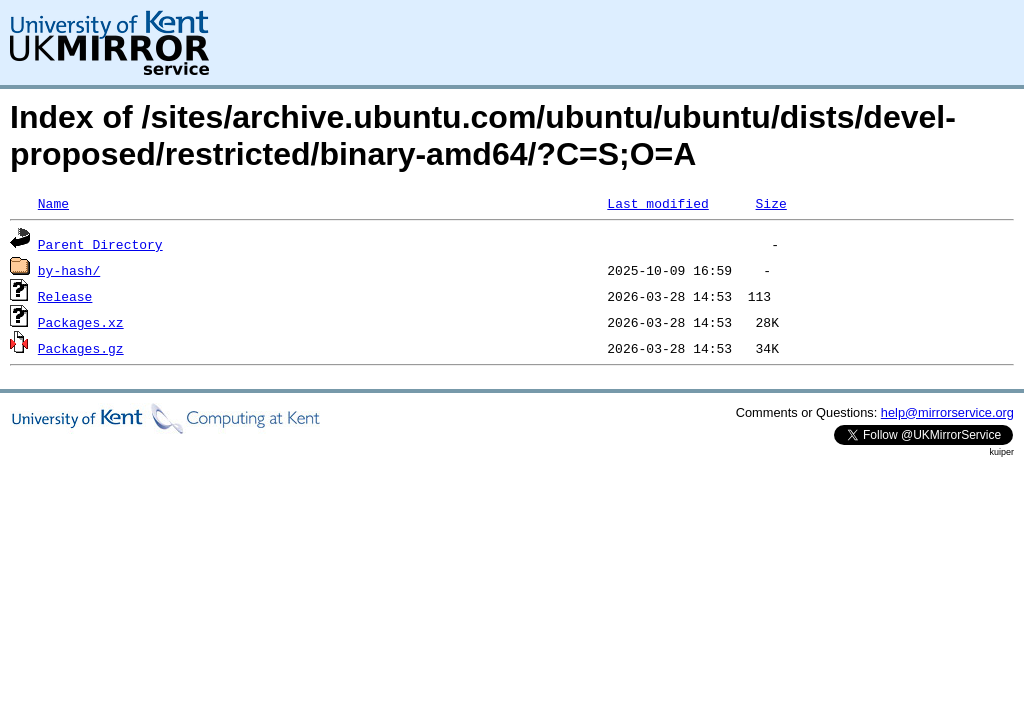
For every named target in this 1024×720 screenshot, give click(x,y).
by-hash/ (69, 270)
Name (53, 203)
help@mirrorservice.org (947, 412)
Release (65, 296)
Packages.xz (81, 322)
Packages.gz (81, 348)
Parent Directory (100, 244)
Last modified (657, 203)
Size (770, 203)
